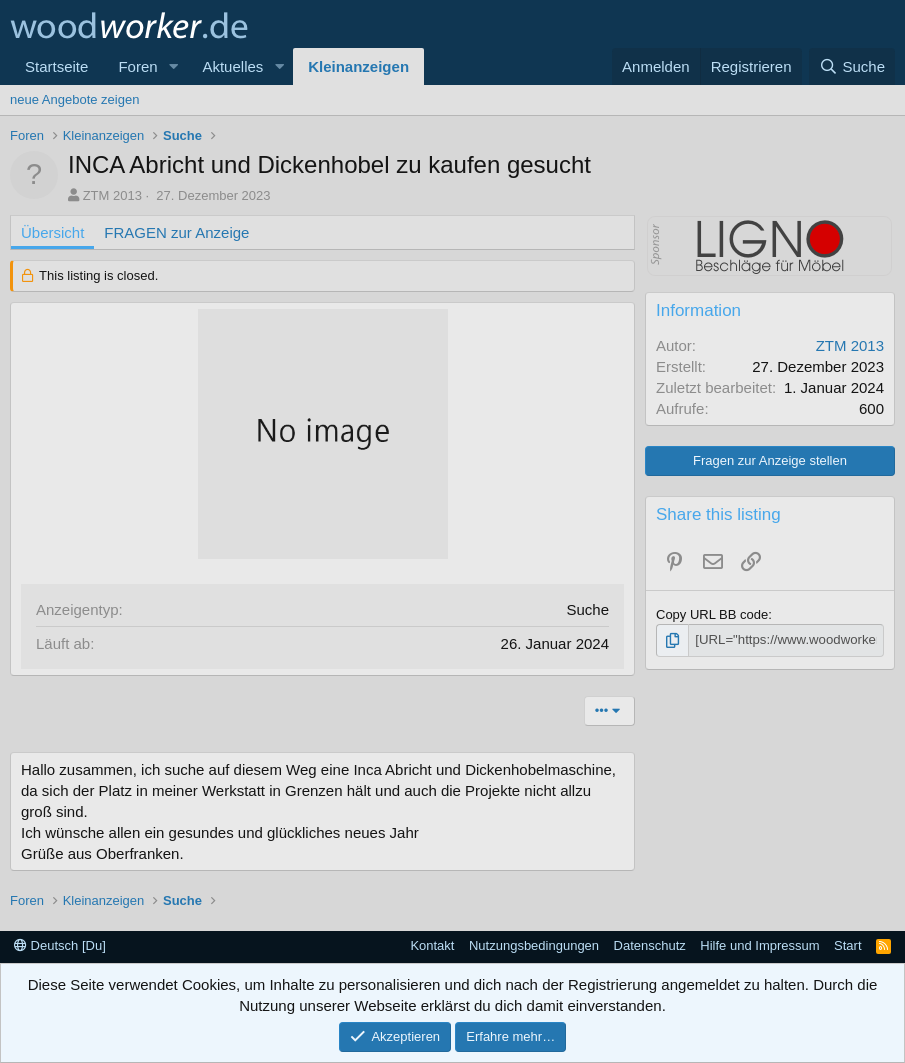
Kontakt (432, 945)
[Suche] (852, 66)
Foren (137, 66)
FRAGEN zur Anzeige (176, 232)
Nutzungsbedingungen (534, 945)
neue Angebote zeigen (74, 99)
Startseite (56, 66)
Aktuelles (232, 66)
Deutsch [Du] (60, 945)
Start (847, 945)
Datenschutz (650, 945)
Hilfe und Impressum (759, 945)
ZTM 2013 (112, 195)
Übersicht (52, 232)
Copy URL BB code (712, 614)
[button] (173, 66)
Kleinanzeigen (358, 66)
